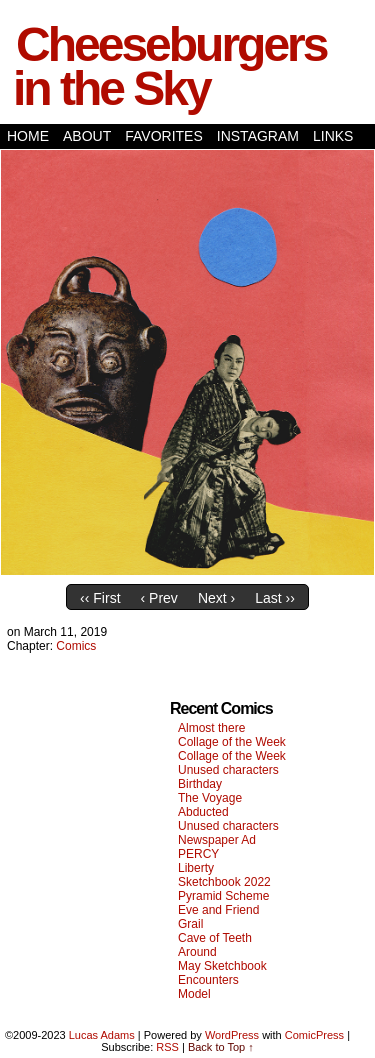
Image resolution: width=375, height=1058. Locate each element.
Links (333, 136)
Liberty (196, 868)
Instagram (258, 136)
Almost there (211, 728)
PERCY (198, 854)
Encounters (208, 980)
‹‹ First (100, 598)
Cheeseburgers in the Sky (169, 66)
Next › (216, 598)
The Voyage (210, 798)
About (87, 136)
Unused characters (228, 770)
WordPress (232, 1035)
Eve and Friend (218, 910)
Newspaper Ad (217, 840)
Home (28, 136)
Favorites (164, 136)
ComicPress (314, 1035)
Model (194, 994)
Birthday (200, 784)
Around (197, 952)
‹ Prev (159, 598)
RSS (167, 1047)
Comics (76, 646)
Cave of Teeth (215, 938)
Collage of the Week (232, 742)
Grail (190, 924)
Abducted (203, 812)
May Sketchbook (222, 966)
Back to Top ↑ (221, 1047)
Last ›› (275, 598)
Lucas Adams (102, 1035)
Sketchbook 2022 (224, 882)
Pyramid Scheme (223, 896)
